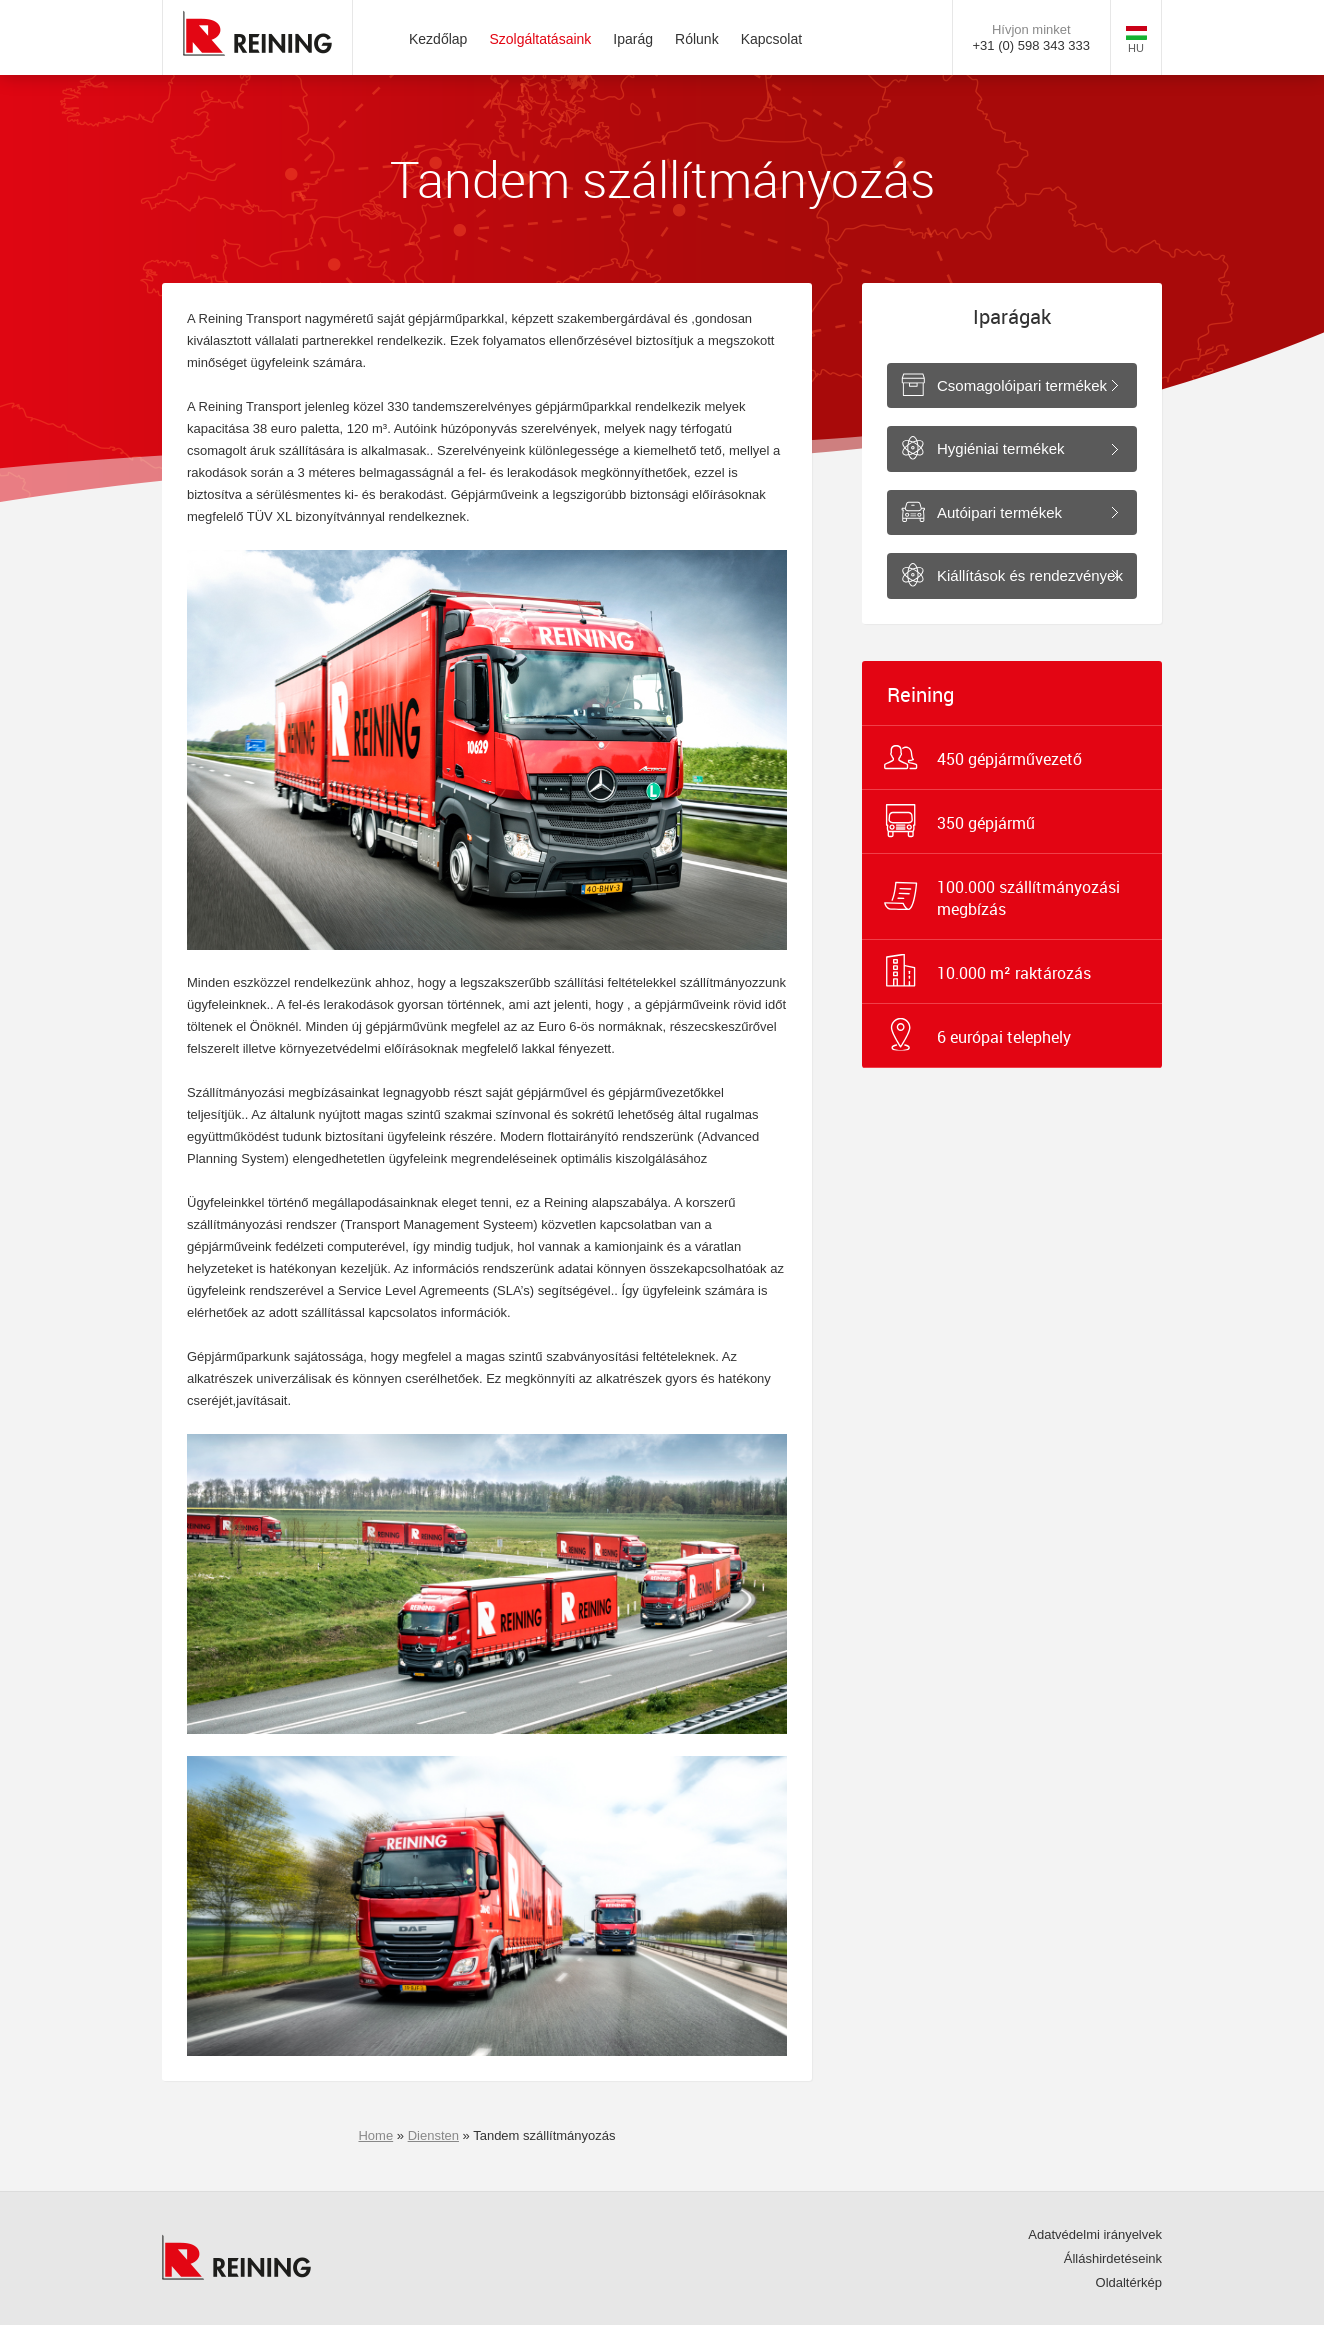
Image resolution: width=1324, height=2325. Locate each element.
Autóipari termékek (999, 512)
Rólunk (697, 39)
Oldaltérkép (1129, 2282)
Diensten (433, 2135)
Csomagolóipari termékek (1022, 385)
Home (375, 2135)
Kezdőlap (438, 39)
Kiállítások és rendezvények (1030, 575)
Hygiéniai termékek (1001, 448)
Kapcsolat (771, 39)
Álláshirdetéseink (1113, 2258)
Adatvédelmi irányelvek (1095, 2234)
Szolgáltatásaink (540, 39)
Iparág (633, 39)
